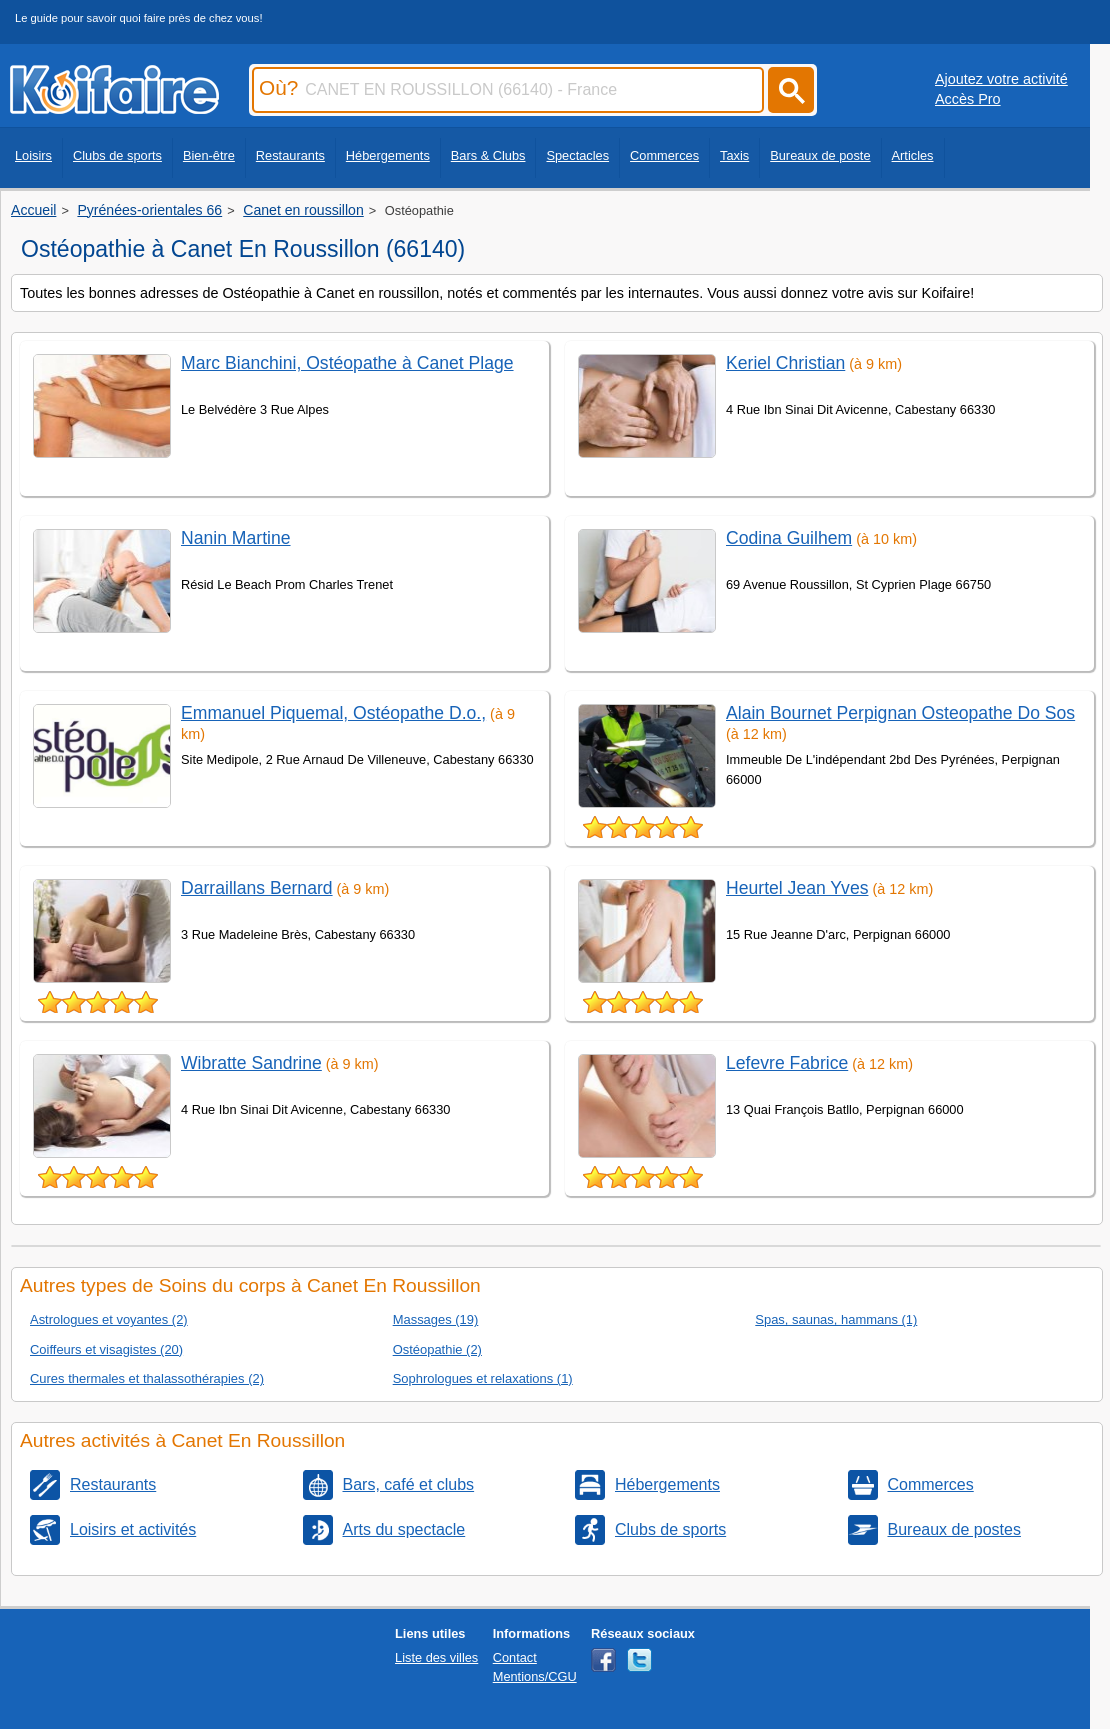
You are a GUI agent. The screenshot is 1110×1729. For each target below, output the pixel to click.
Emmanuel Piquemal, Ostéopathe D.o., (333, 713)
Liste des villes (436, 1657)
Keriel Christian (785, 363)
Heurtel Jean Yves (797, 888)
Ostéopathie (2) (437, 1349)
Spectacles (577, 155)
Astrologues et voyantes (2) (109, 1319)
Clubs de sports (117, 155)
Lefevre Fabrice (787, 1063)
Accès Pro (968, 99)
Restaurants (290, 155)
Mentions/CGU (535, 1676)
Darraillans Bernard (257, 888)
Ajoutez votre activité (1001, 79)
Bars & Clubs (488, 155)
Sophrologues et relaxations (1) (483, 1378)
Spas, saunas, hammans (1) (836, 1319)
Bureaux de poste (820, 155)
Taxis (734, 155)
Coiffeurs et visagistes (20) (106, 1349)
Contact (515, 1657)
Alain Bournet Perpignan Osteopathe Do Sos (900, 713)
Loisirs (33, 155)
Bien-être (209, 155)
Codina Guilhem (789, 538)
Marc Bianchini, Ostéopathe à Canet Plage (347, 363)
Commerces (664, 155)
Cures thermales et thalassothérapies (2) (147, 1378)
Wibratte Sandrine (251, 1063)
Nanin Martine (236, 538)
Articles (913, 155)
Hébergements (388, 155)
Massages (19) (436, 1319)
